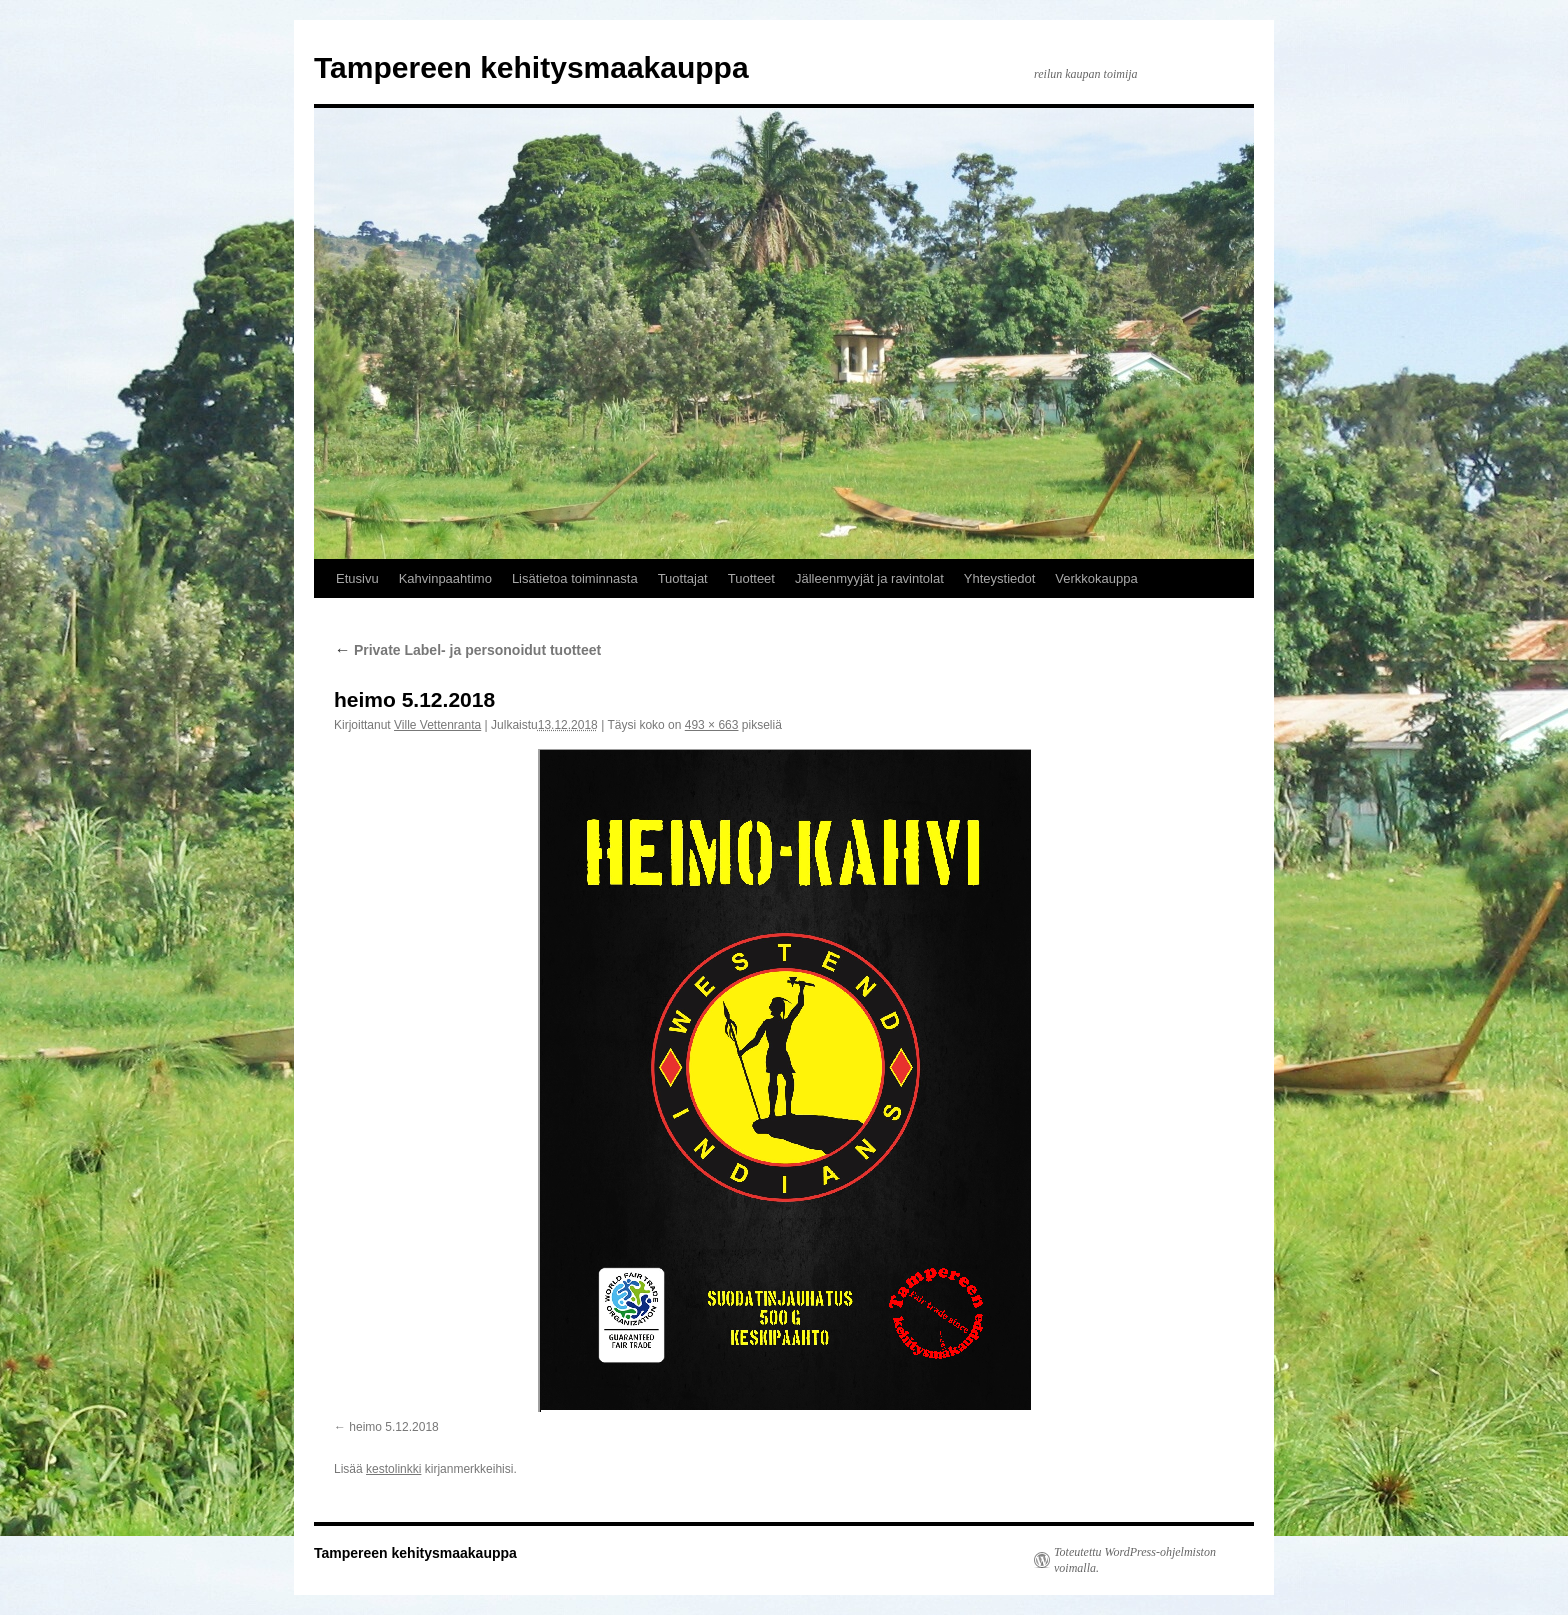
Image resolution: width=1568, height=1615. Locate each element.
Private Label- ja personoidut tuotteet (467, 650)
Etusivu (357, 578)
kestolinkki (393, 1469)
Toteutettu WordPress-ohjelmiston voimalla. (1135, 1560)
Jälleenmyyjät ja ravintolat (869, 578)
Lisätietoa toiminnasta (575, 578)
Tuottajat (683, 578)
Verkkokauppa (1096, 578)
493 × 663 (712, 725)
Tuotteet (751, 578)
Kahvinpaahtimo (445, 578)
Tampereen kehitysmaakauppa (531, 67)
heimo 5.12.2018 (393, 1427)
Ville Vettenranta (437, 725)
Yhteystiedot (1000, 578)
